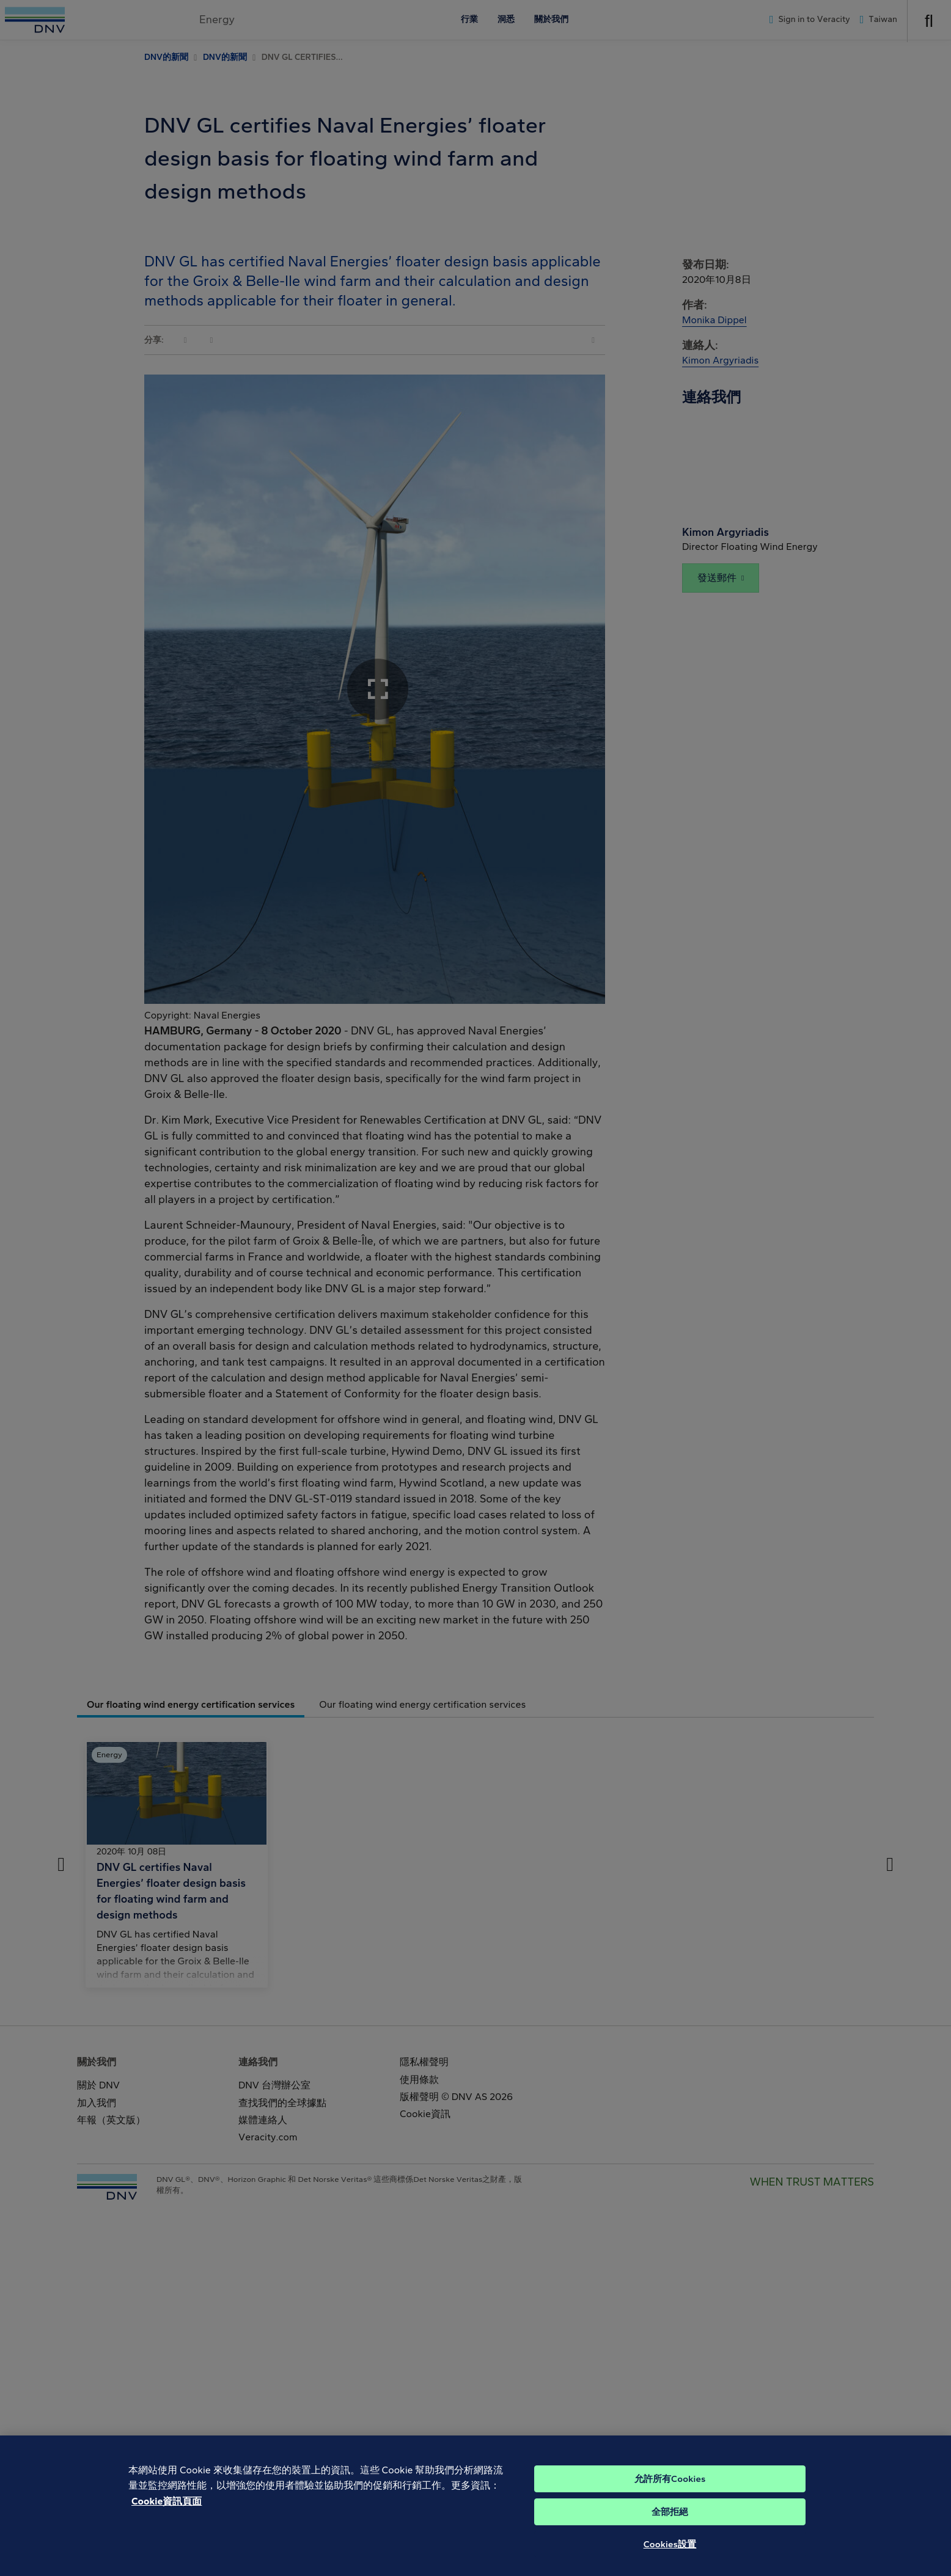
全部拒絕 (670, 2528)
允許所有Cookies (670, 2495)
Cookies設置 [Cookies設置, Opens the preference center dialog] (670, 2561)
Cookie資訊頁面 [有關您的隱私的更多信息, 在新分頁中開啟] (166, 2518)
